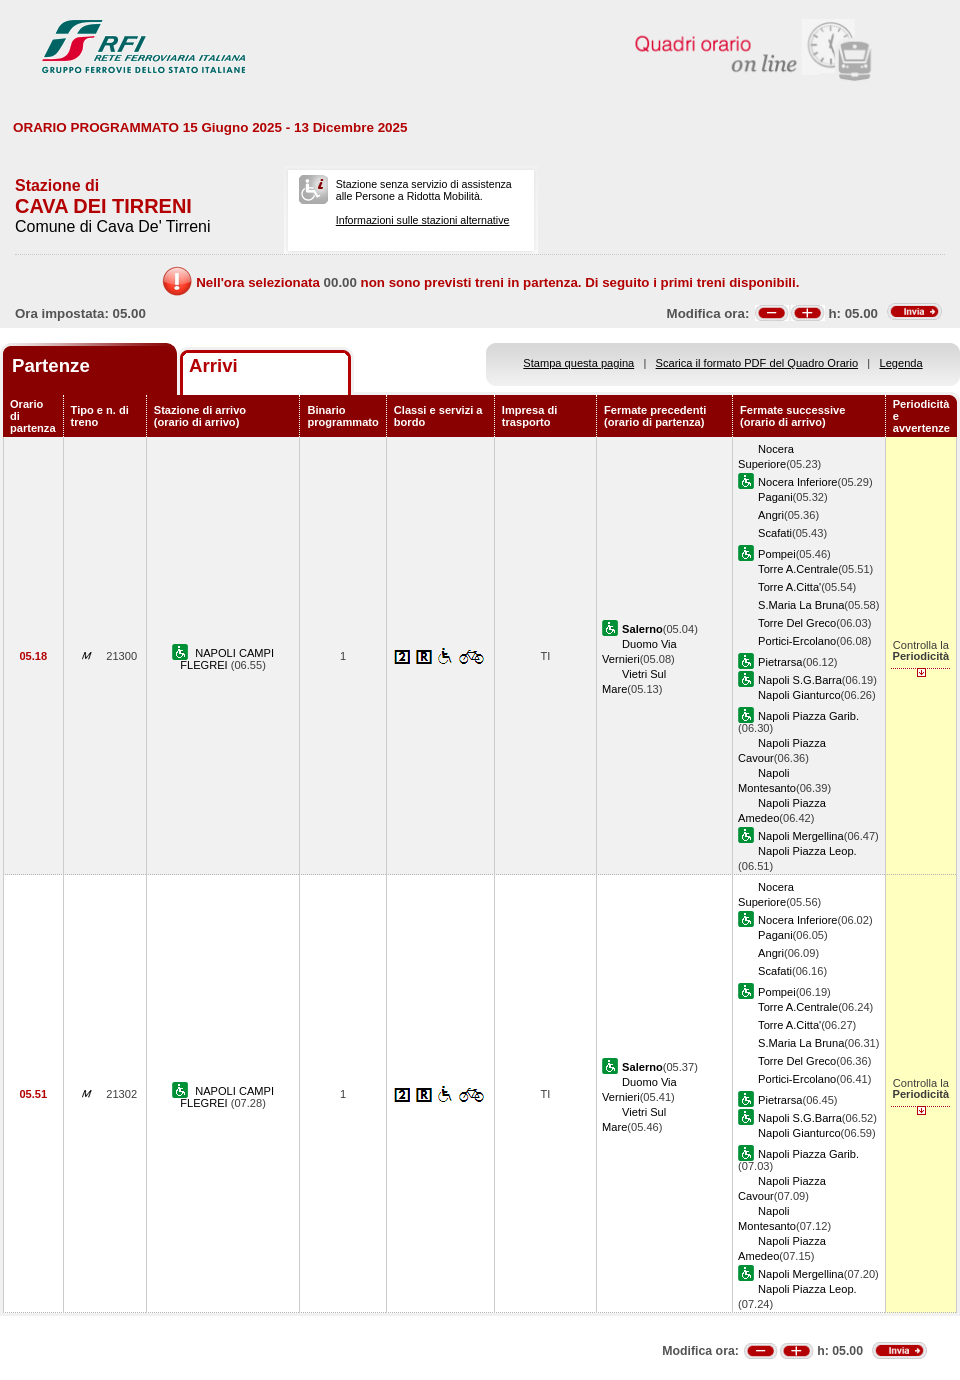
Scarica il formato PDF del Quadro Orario (757, 363)
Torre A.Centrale (798, 569)
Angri (771, 515)
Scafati (775, 533)
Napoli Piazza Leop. (807, 851)
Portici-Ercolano (797, 641)
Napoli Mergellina (801, 836)
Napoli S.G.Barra (800, 680)
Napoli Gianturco (799, 695)
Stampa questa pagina (578, 363)
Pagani (775, 497)
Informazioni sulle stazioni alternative (423, 220)
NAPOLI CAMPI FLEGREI (227, 659)
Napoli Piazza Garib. (808, 716)
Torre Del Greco (797, 623)
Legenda (901, 363)
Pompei (777, 554)
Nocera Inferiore (797, 482)
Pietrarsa (780, 662)
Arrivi (213, 365)
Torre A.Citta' (789, 587)
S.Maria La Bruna (801, 605)
